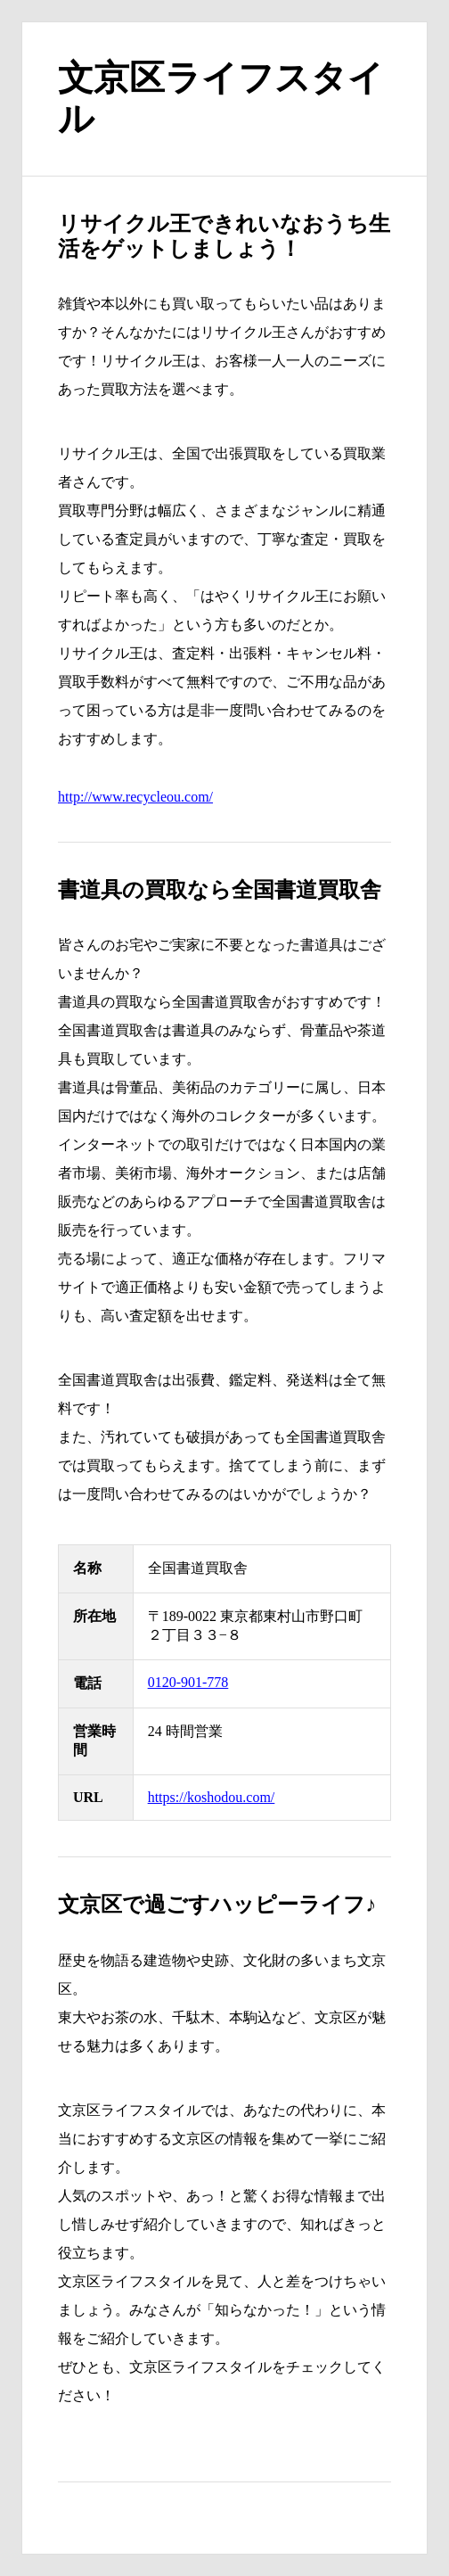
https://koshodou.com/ (211, 1797)
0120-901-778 (188, 1682)
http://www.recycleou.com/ (135, 796)
